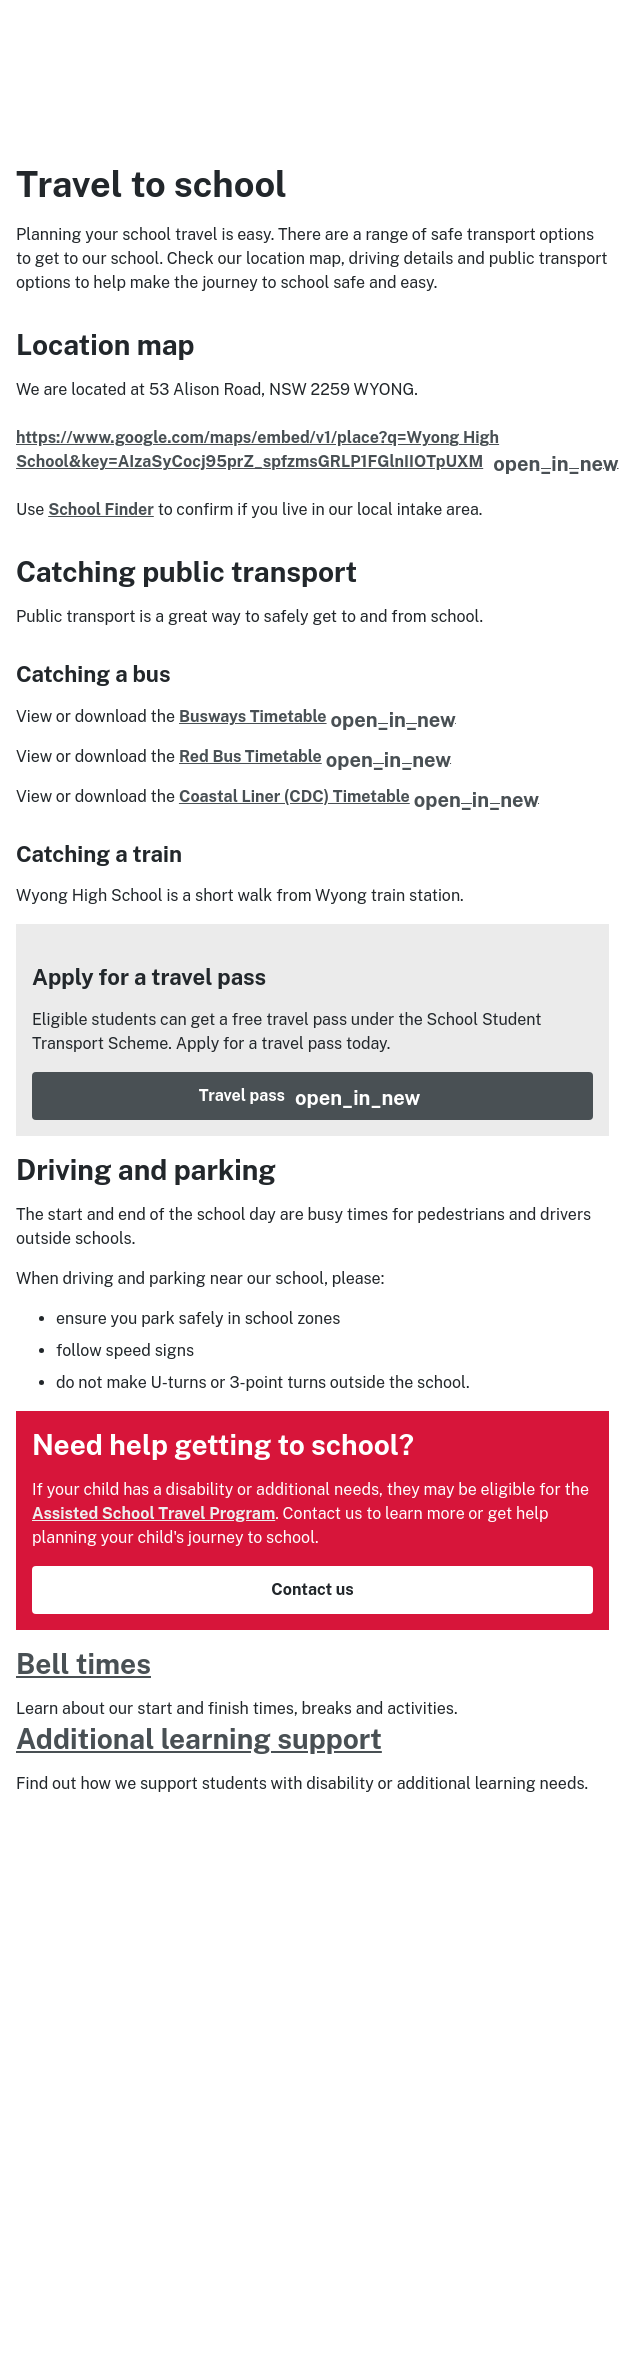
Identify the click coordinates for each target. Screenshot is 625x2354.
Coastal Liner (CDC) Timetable (359, 796)
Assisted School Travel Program (153, 1675)
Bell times (83, 1825)
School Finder (101, 509)
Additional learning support (199, 1900)
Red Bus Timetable (315, 756)
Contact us (312, 1751)
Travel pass (396, 1258)
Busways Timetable (317, 716)
